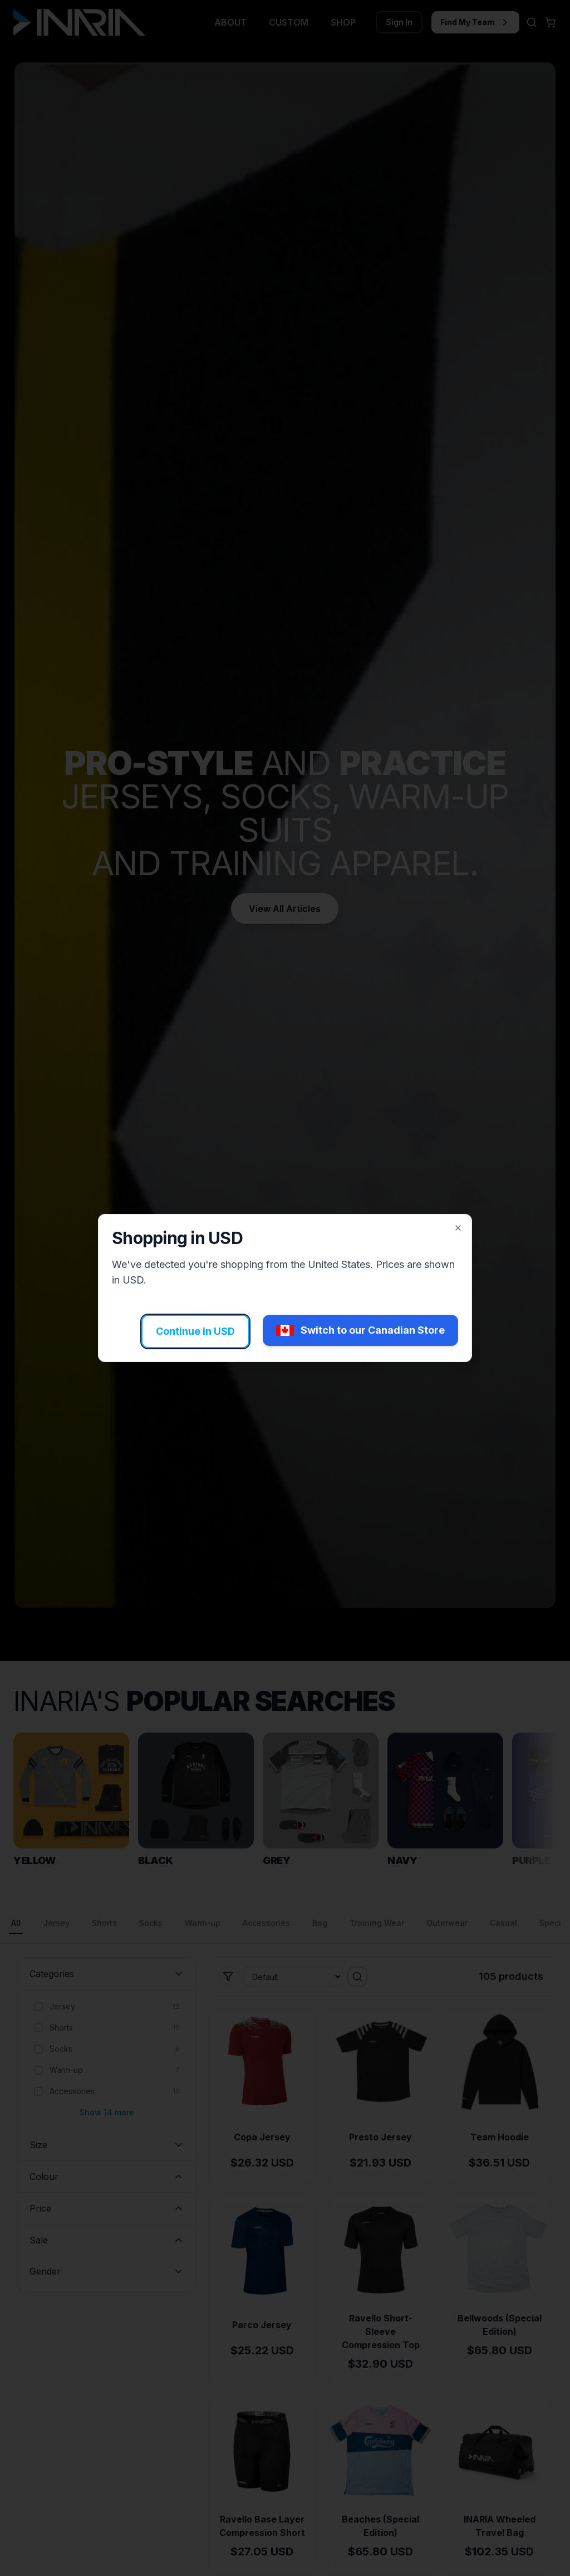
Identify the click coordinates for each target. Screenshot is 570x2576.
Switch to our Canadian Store (360, 1330)
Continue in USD (195, 1331)
